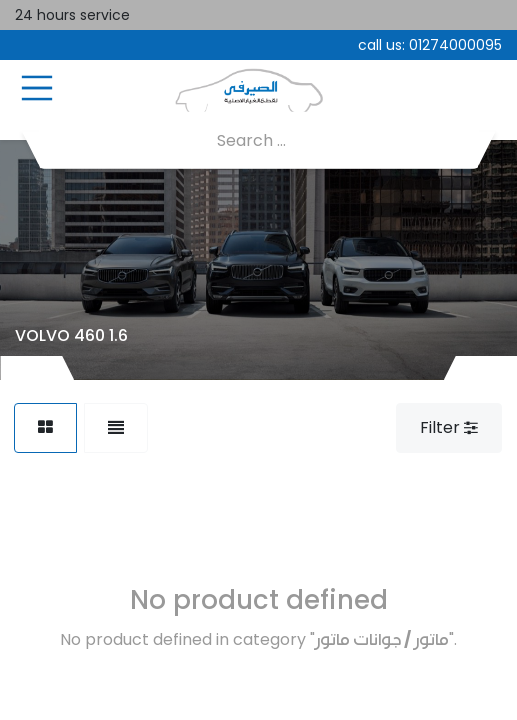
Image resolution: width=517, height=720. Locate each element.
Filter (449, 427)
